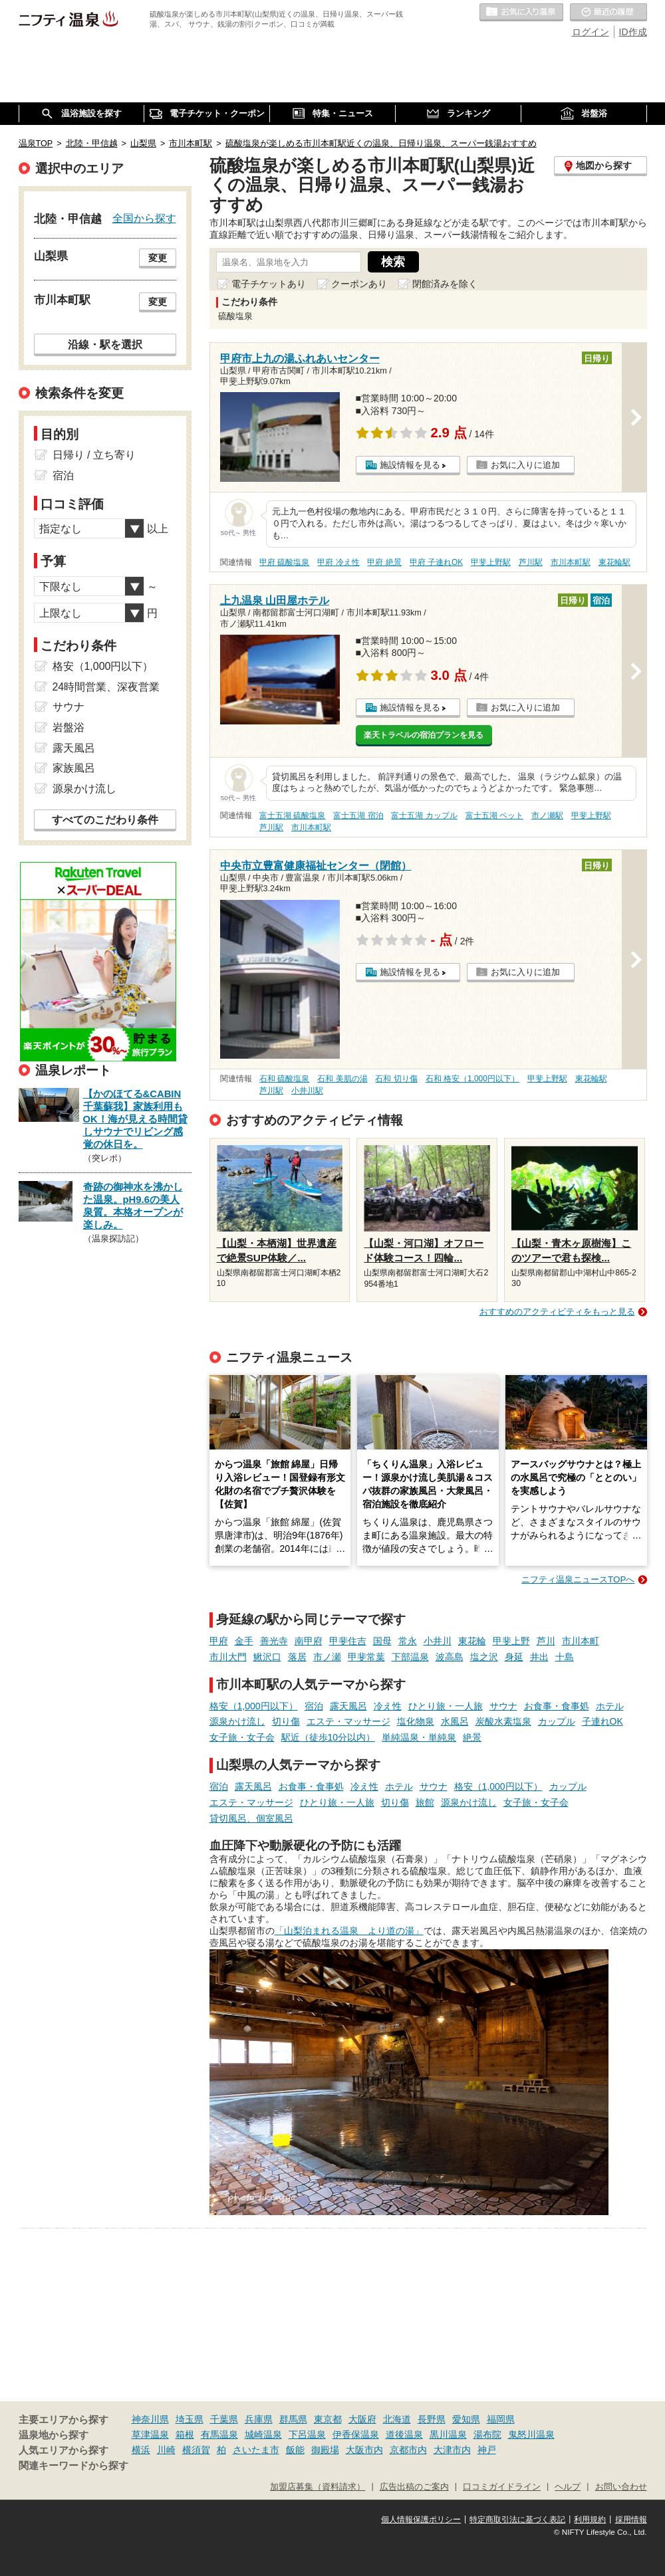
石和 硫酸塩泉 (284, 1078)
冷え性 (388, 1706)
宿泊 (314, 1706)
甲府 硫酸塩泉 (284, 562)
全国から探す (144, 218)
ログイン (590, 32)
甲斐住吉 (347, 1641)
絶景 (472, 1737)
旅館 (425, 1802)
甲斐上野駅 (491, 562)
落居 (297, 1657)
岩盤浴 (68, 727)
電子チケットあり (268, 283)
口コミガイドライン (502, 2487)
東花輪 (472, 1641)
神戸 (486, 2449)
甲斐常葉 (366, 1657)
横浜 (141, 2449)
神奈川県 (150, 2419)
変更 (157, 258)
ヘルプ (568, 2487)
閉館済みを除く (444, 283)
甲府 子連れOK (436, 562)
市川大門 (228, 1657)
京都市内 (408, 2449)
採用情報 (631, 2519)
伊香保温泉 (355, 2434)
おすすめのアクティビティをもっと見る (557, 1312)
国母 (382, 1641)
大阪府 (362, 2419)
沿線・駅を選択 (105, 344)
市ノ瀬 (327, 1657)
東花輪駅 (614, 562)
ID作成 (633, 32)
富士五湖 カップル (424, 815)
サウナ (503, 1706)
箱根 (185, 2434)
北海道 (397, 2419)
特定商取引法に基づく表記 (517, 2519)
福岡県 (501, 2419)
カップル (556, 1721)
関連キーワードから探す (73, 2465)
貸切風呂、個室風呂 (251, 1818)
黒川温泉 (448, 2434)
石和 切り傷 (396, 1078)
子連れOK (602, 1721)
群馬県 (293, 2419)
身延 (514, 1657)
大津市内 (452, 2449)
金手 (244, 1641)
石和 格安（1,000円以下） (472, 1078)
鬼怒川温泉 (531, 2434)
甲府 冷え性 (338, 562)
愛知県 (466, 2419)
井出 (539, 1657)
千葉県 (224, 2419)
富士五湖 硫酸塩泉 (292, 815)
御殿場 (325, 2449)
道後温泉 (404, 2434)
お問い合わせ (621, 2487)
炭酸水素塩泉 (503, 1721)
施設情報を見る (410, 465)
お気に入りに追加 (525, 465)
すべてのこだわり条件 (105, 819)
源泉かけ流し (237, 1721)
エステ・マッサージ (348, 1721)
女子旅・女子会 (242, 1737)
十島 (564, 1657)
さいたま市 (256, 2449)
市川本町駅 (571, 562)
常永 (407, 1641)
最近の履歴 (608, 12)
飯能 (295, 2449)
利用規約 (590, 2519)
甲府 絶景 (384, 562)
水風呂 (455, 1721)
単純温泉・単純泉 (419, 1737)
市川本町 (580, 1641)
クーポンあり (359, 283)
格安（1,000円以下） (253, 1706)
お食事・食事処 (556, 1706)
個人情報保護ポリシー (421, 2519)
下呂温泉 (307, 2434)
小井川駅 (307, 1090)
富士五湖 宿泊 (358, 815)
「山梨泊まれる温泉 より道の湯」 (349, 1930)
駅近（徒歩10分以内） (328, 1737)
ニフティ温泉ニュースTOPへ (577, 1579)
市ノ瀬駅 (547, 815)
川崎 (166, 2449)
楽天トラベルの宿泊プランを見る (423, 735)
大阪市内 (364, 2449)
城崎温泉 (263, 2434)
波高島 (450, 1657)
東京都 (328, 2419)
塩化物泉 (415, 1721)
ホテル (610, 1706)
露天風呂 (348, 1706)
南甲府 (309, 1641)
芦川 (546, 1641)
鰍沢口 (267, 1657)
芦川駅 (531, 562)
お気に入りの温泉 (521, 12)
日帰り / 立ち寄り (94, 455)
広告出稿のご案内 (414, 2487)
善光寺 (274, 1641)
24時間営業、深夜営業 (106, 687)
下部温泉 (410, 1657)
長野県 (432, 2419)
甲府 (218, 1641)
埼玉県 (189, 2419)
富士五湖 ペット (494, 815)
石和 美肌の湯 (342, 1078)
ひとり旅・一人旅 (445, 1706)
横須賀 (196, 2449)
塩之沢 (484, 1657)
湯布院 (487, 2434)
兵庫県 (259, 2419)
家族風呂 (74, 768)
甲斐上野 (511, 1641)
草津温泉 (150, 2434)
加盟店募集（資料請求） (317, 2487)
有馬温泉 (219, 2434)
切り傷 (286, 1721)
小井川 (438, 1641)
